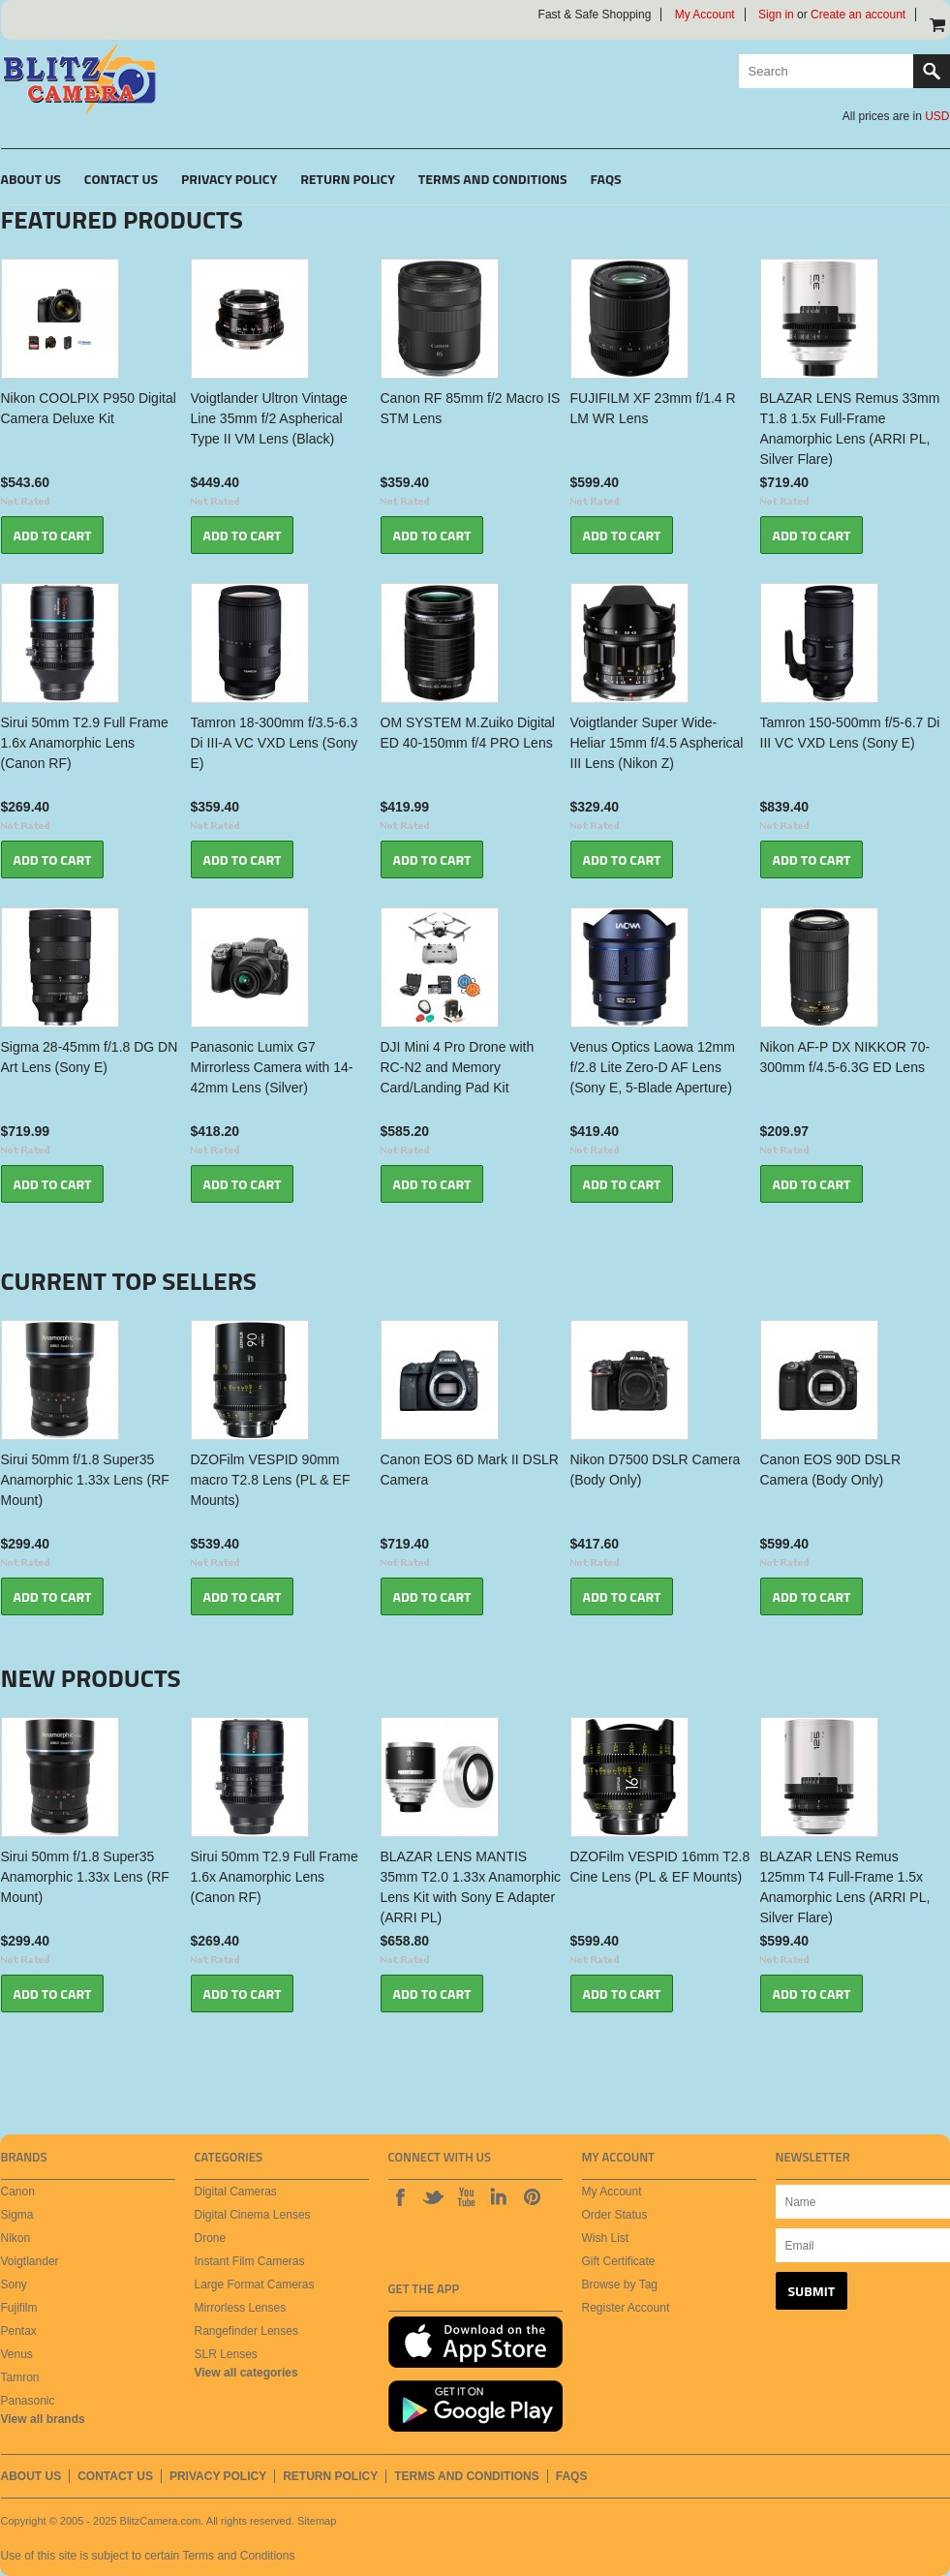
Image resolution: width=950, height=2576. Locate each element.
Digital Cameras (236, 2191)
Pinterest (531, 2196)
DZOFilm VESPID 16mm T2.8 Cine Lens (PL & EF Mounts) (660, 1867)
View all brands (43, 2419)
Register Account (626, 2308)
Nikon (16, 2238)
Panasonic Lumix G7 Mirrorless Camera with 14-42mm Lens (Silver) (272, 1067)
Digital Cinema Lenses (253, 2215)
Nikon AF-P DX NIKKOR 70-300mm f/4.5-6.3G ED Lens (845, 1057)
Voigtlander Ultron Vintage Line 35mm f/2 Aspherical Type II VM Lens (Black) (269, 418)
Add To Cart (53, 535)
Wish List (605, 2238)
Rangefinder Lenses (246, 2331)
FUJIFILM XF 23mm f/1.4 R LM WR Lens (653, 408)
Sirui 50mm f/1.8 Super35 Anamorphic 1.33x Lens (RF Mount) (85, 1480)
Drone (211, 2238)
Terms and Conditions (238, 2555)
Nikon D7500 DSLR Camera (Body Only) (655, 1469)
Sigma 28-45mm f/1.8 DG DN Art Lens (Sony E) (89, 1057)
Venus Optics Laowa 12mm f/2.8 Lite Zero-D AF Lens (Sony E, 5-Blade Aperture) (652, 1067)
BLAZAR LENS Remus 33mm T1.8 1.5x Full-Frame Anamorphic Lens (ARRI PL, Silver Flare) (850, 428)
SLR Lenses (226, 2354)
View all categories (246, 2372)
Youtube (465, 2196)
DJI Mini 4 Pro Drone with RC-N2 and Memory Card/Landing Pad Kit (458, 1067)
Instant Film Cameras (250, 2261)
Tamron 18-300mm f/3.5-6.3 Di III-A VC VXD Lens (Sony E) (274, 743)
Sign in (776, 14)
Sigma (17, 2215)
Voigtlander (30, 2261)
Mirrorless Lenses (241, 2308)
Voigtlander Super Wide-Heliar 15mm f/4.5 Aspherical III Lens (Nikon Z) (657, 743)
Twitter (432, 2196)
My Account (705, 14)
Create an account (858, 14)
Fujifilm (19, 2308)
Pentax (19, 2331)
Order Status (615, 2215)
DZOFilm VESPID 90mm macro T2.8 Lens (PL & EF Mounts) (271, 1480)
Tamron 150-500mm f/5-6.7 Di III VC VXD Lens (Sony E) (850, 733)
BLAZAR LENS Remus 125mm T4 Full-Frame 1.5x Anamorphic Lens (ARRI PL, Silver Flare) (845, 1887)
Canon (18, 2191)
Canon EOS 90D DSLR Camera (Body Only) (831, 1469)
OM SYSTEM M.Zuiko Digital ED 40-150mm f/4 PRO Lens (468, 733)
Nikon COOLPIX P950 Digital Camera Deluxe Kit (88, 408)
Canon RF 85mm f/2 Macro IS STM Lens (471, 408)
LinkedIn (498, 2196)
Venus (17, 2354)
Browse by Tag (620, 2284)
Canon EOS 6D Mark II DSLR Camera (470, 1469)
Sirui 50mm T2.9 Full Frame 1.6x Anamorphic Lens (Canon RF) (85, 743)
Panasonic (28, 2400)
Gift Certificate (619, 2261)
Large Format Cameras (255, 2284)
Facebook (400, 2196)
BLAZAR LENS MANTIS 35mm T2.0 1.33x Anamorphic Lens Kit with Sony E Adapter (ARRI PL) (471, 1887)
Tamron (20, 2377)
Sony (14, 2284)
